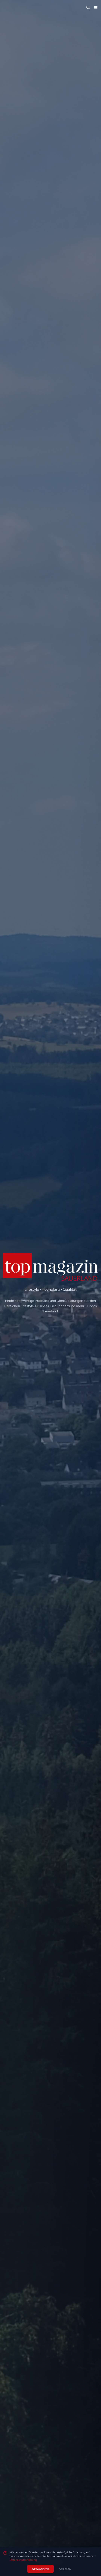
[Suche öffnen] (88, 7)
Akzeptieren (40, 2569)
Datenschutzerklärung (23, 2559)
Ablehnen (65, 2569)
